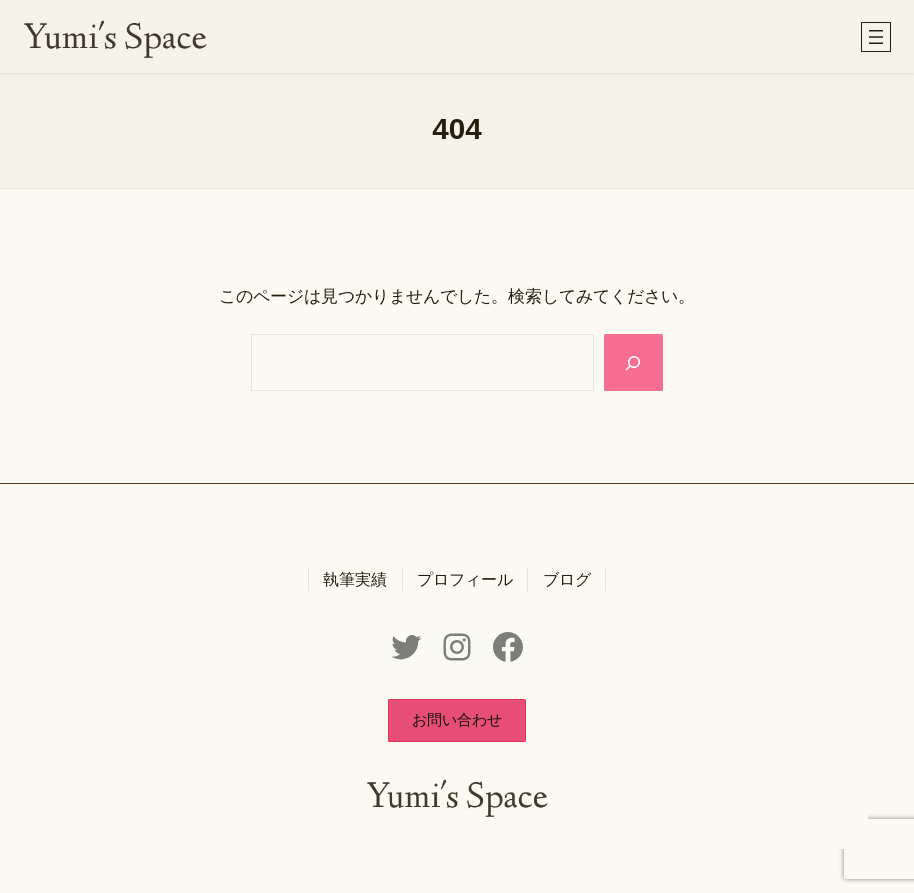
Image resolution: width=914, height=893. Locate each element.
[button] (457, 720)
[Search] (633, 362)
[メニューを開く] (876, 37)
